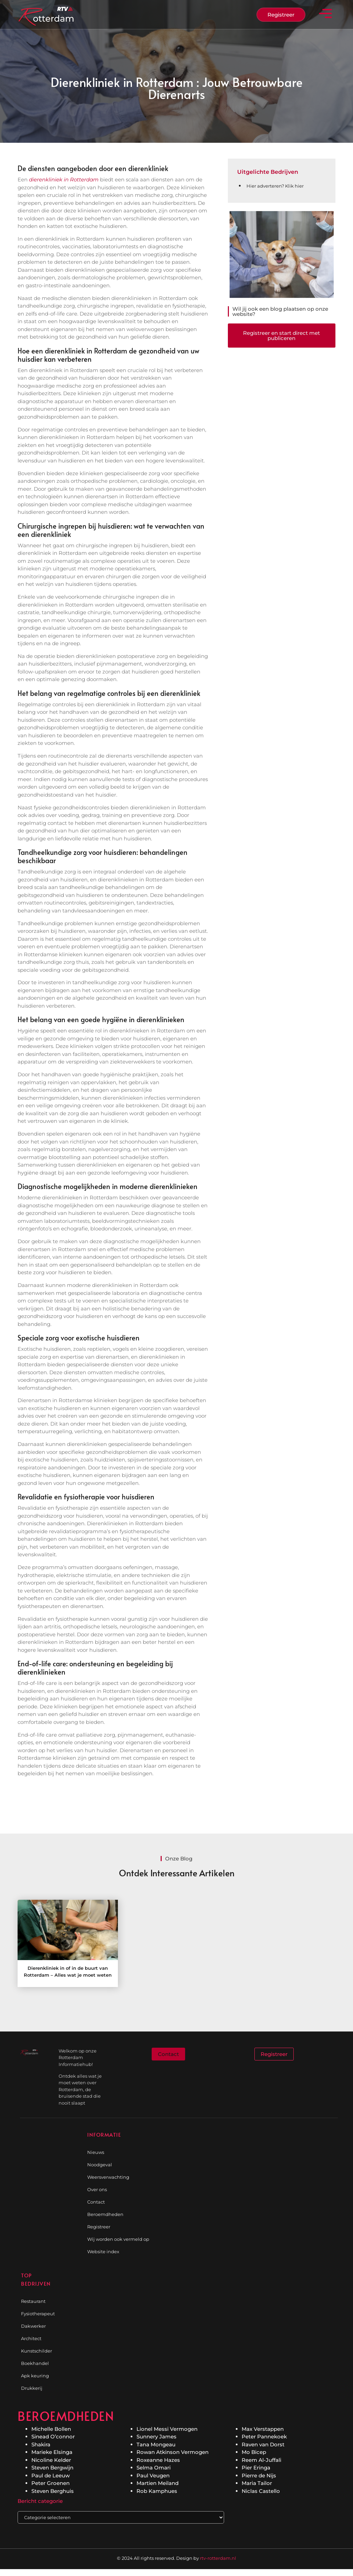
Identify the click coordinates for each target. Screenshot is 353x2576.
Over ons (97, 2189)
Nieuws (95, 2152)
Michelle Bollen (51, 2429)
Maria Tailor (257, 2483)
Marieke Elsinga (51, 2452)
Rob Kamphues (157, 2491)
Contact (96, 2202)
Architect (31, 2338)
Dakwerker (33, 2326)
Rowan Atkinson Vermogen (173, 2452)
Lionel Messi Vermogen (167, 2429)
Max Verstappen (263, 2429)
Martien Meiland (158, 2483)
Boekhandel (35, 2363)
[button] (325, 15)
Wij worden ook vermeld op (118, 2239)
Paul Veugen (153, 2475)
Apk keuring (35, 2375)
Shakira (40, 2444)
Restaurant (33, 2301)
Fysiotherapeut (38, 2313)
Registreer (98, 2226)
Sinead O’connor (53, 2436)
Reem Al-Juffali (261, 2460)
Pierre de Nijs (259, 2475)
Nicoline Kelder (51, 2460)
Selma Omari (154, 2467)
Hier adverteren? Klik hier (275, 186)
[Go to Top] (330, 2524)
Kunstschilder (36, 2351)
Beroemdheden (105, 2214)
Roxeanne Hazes (158, 2460)
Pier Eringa (256, 2467)
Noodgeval (99, 2164)
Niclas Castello (261, 2491)
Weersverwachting (108, 2177)
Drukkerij (31, 2388)
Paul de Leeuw (50, 2475)
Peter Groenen (50, 2483)
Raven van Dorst (263, 2444)
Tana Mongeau (156, 2444)
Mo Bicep (254, 2452)
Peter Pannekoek (264, 2436)
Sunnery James (156, 2436)
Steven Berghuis (52, 2491)
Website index (103, 2251)
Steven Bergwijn (52, 2467)
